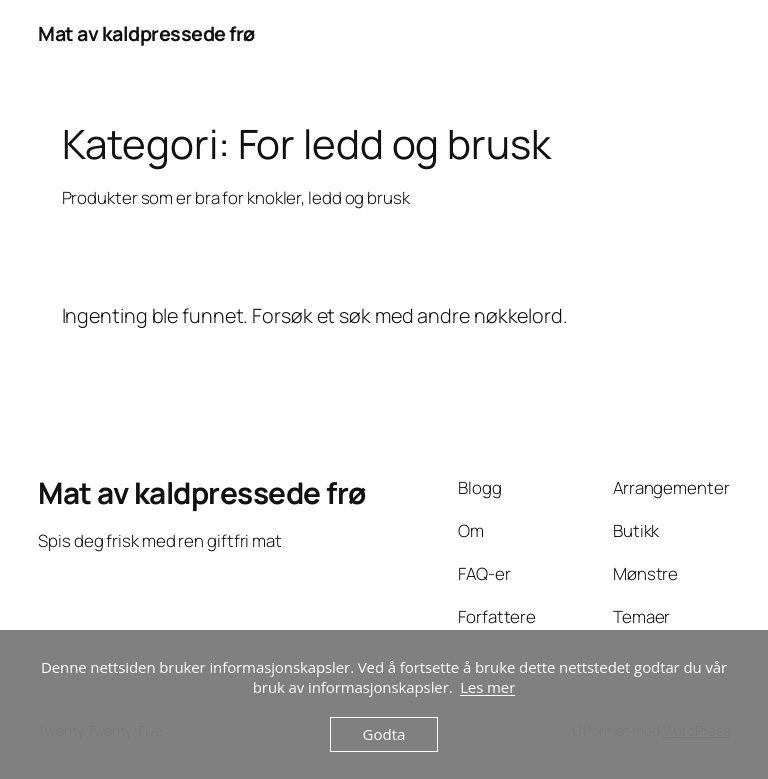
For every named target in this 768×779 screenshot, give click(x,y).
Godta (384, 734)
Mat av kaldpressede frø (146, 33)
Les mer (487, 687)
